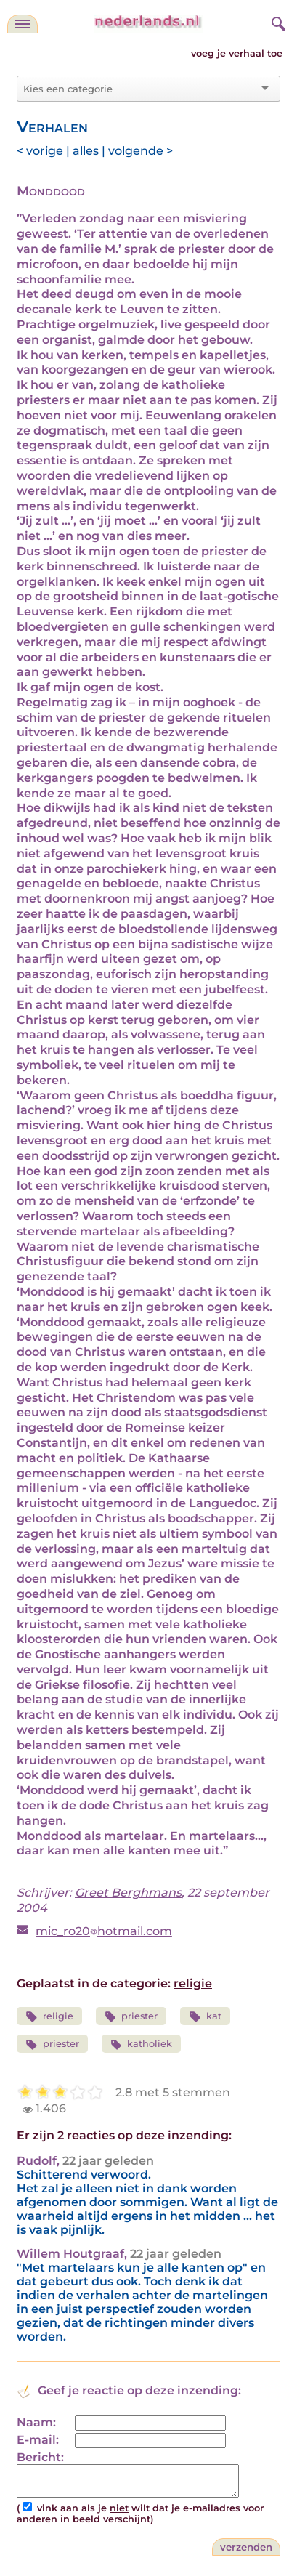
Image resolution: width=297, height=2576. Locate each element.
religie (193, 1983)
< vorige (40, 151)
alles (86, 151)
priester (131, 2017)
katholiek (141, 2044)
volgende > (140, 151)
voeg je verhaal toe (236, 53)
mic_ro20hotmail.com (104, 1931)
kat (205, 2017)
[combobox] (139, 88)
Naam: (36, 2422)
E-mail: (38, 2440)
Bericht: (40, 2457)
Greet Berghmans (128, 1892)
